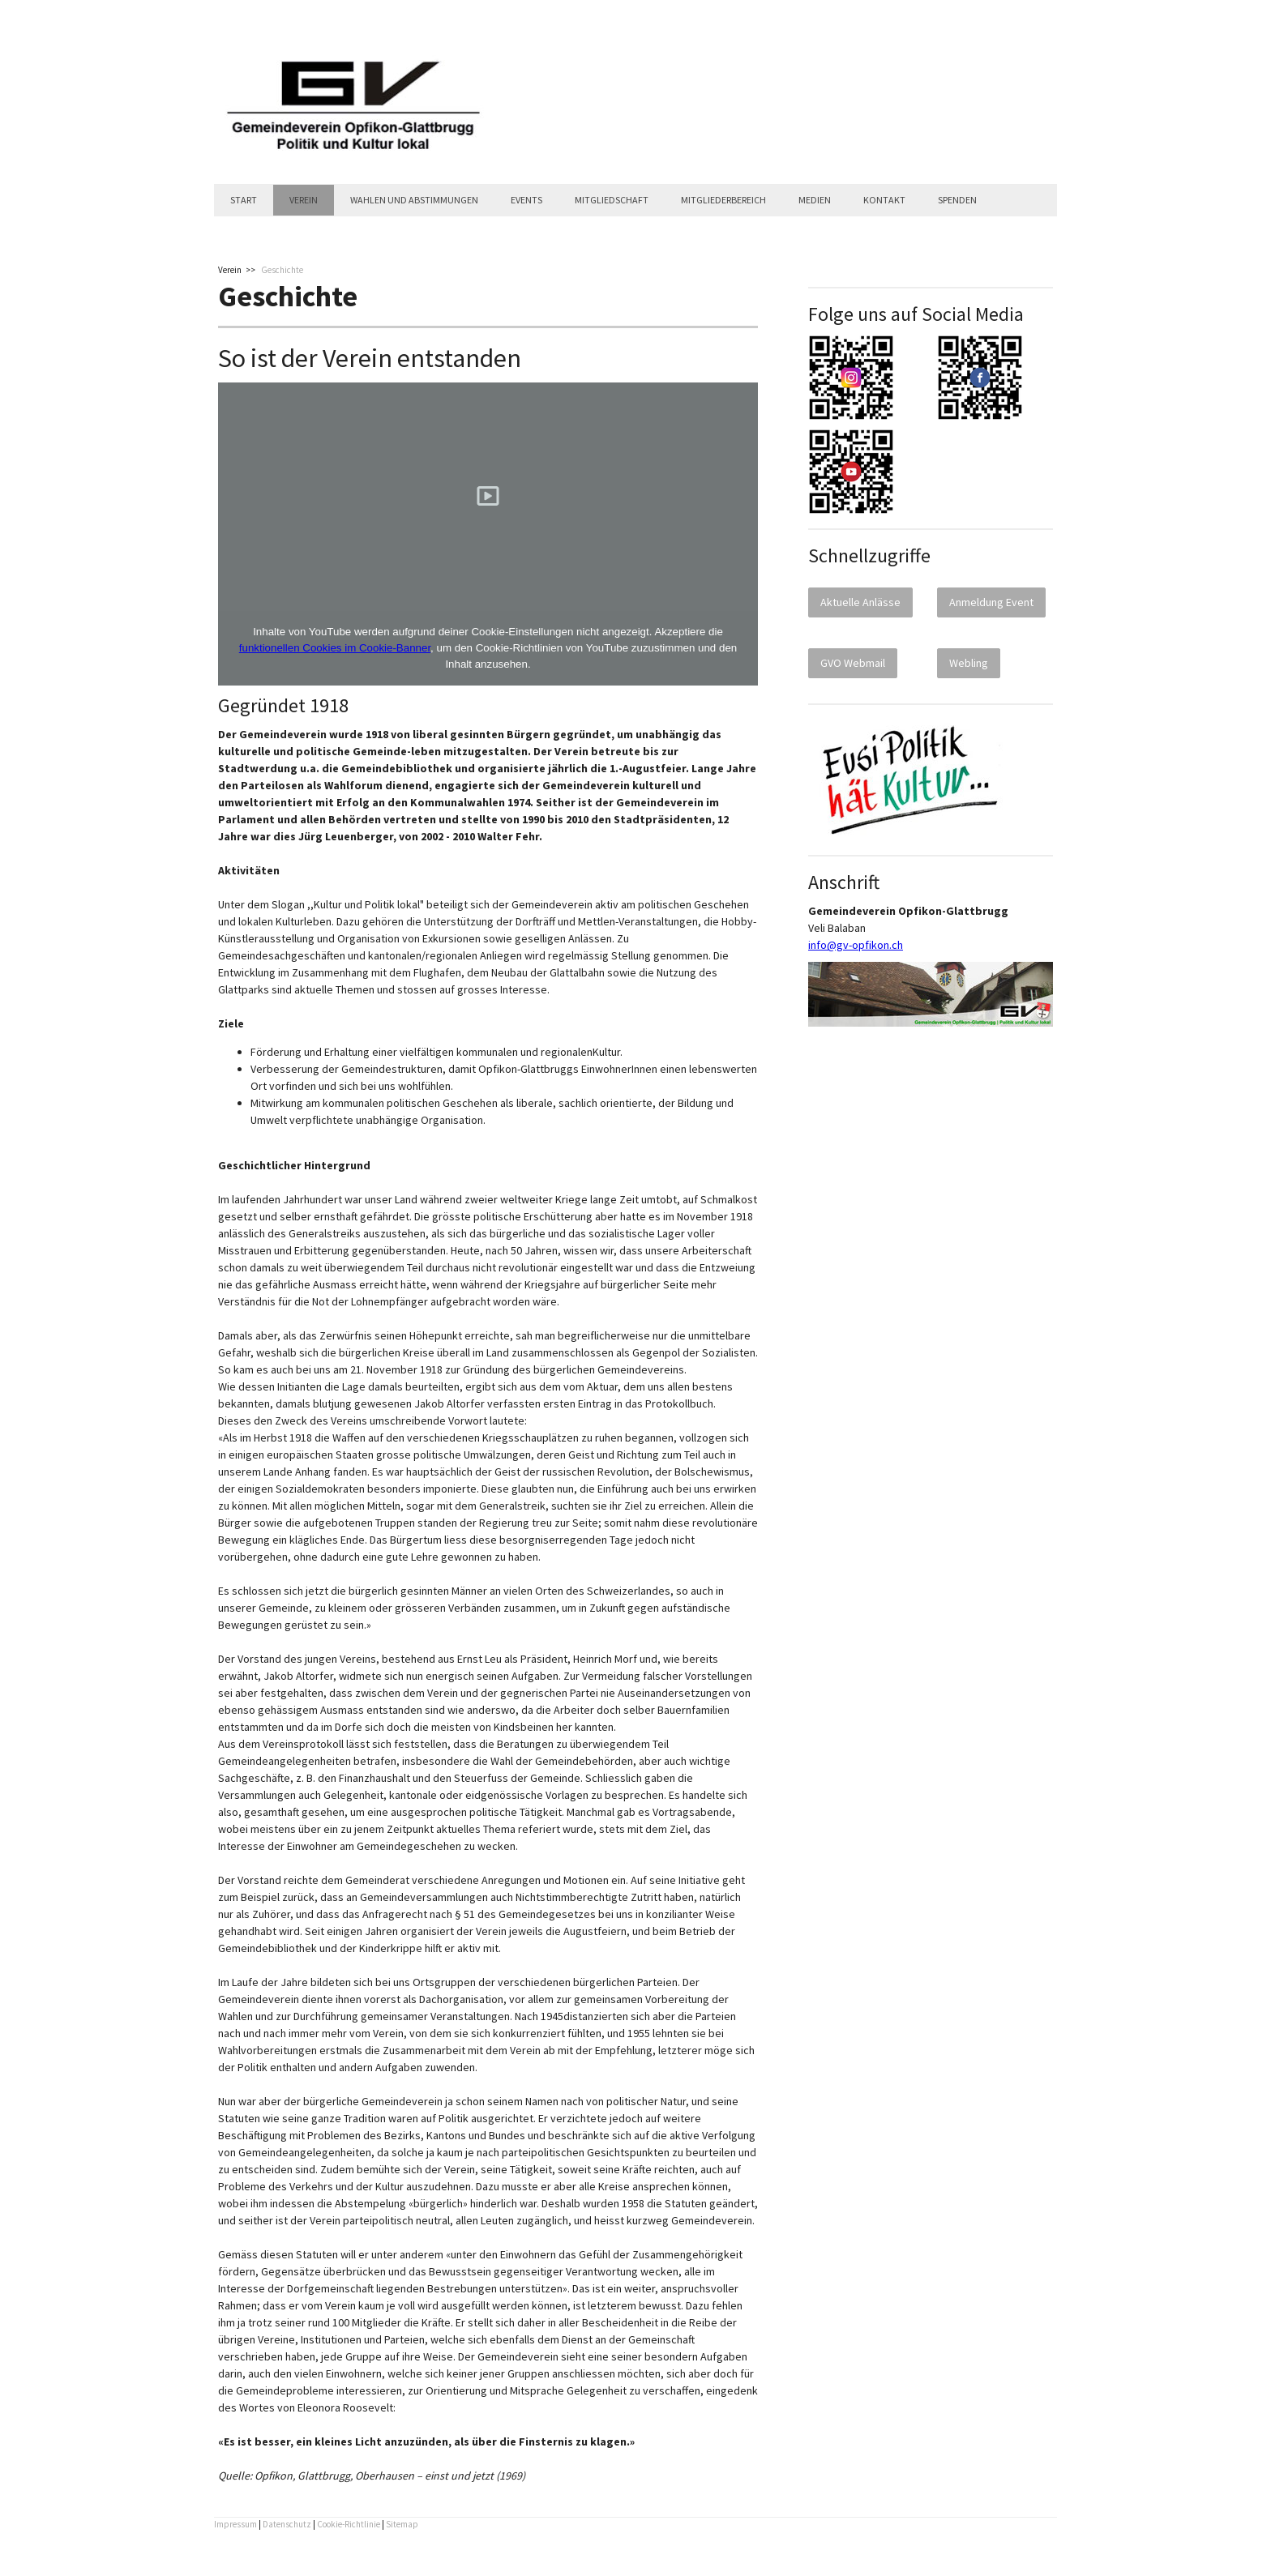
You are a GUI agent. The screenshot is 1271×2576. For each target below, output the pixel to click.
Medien (814, 200)
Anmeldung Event (991, 602)
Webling (968, 663)
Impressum (235, 2524)
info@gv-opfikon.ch (855, 945)
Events (526, 200)
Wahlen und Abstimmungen (414, 200)
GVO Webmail (852, 663)
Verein (303, 200)
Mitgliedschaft (611, 200)
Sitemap (402, 2524)
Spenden (957, 200)
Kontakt (884, 200)
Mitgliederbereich (723, 200)
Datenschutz (287, 2524)
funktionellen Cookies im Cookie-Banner (334, 648)
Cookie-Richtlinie (348, 2524)
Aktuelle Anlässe (860, 602)
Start (243, 200)
